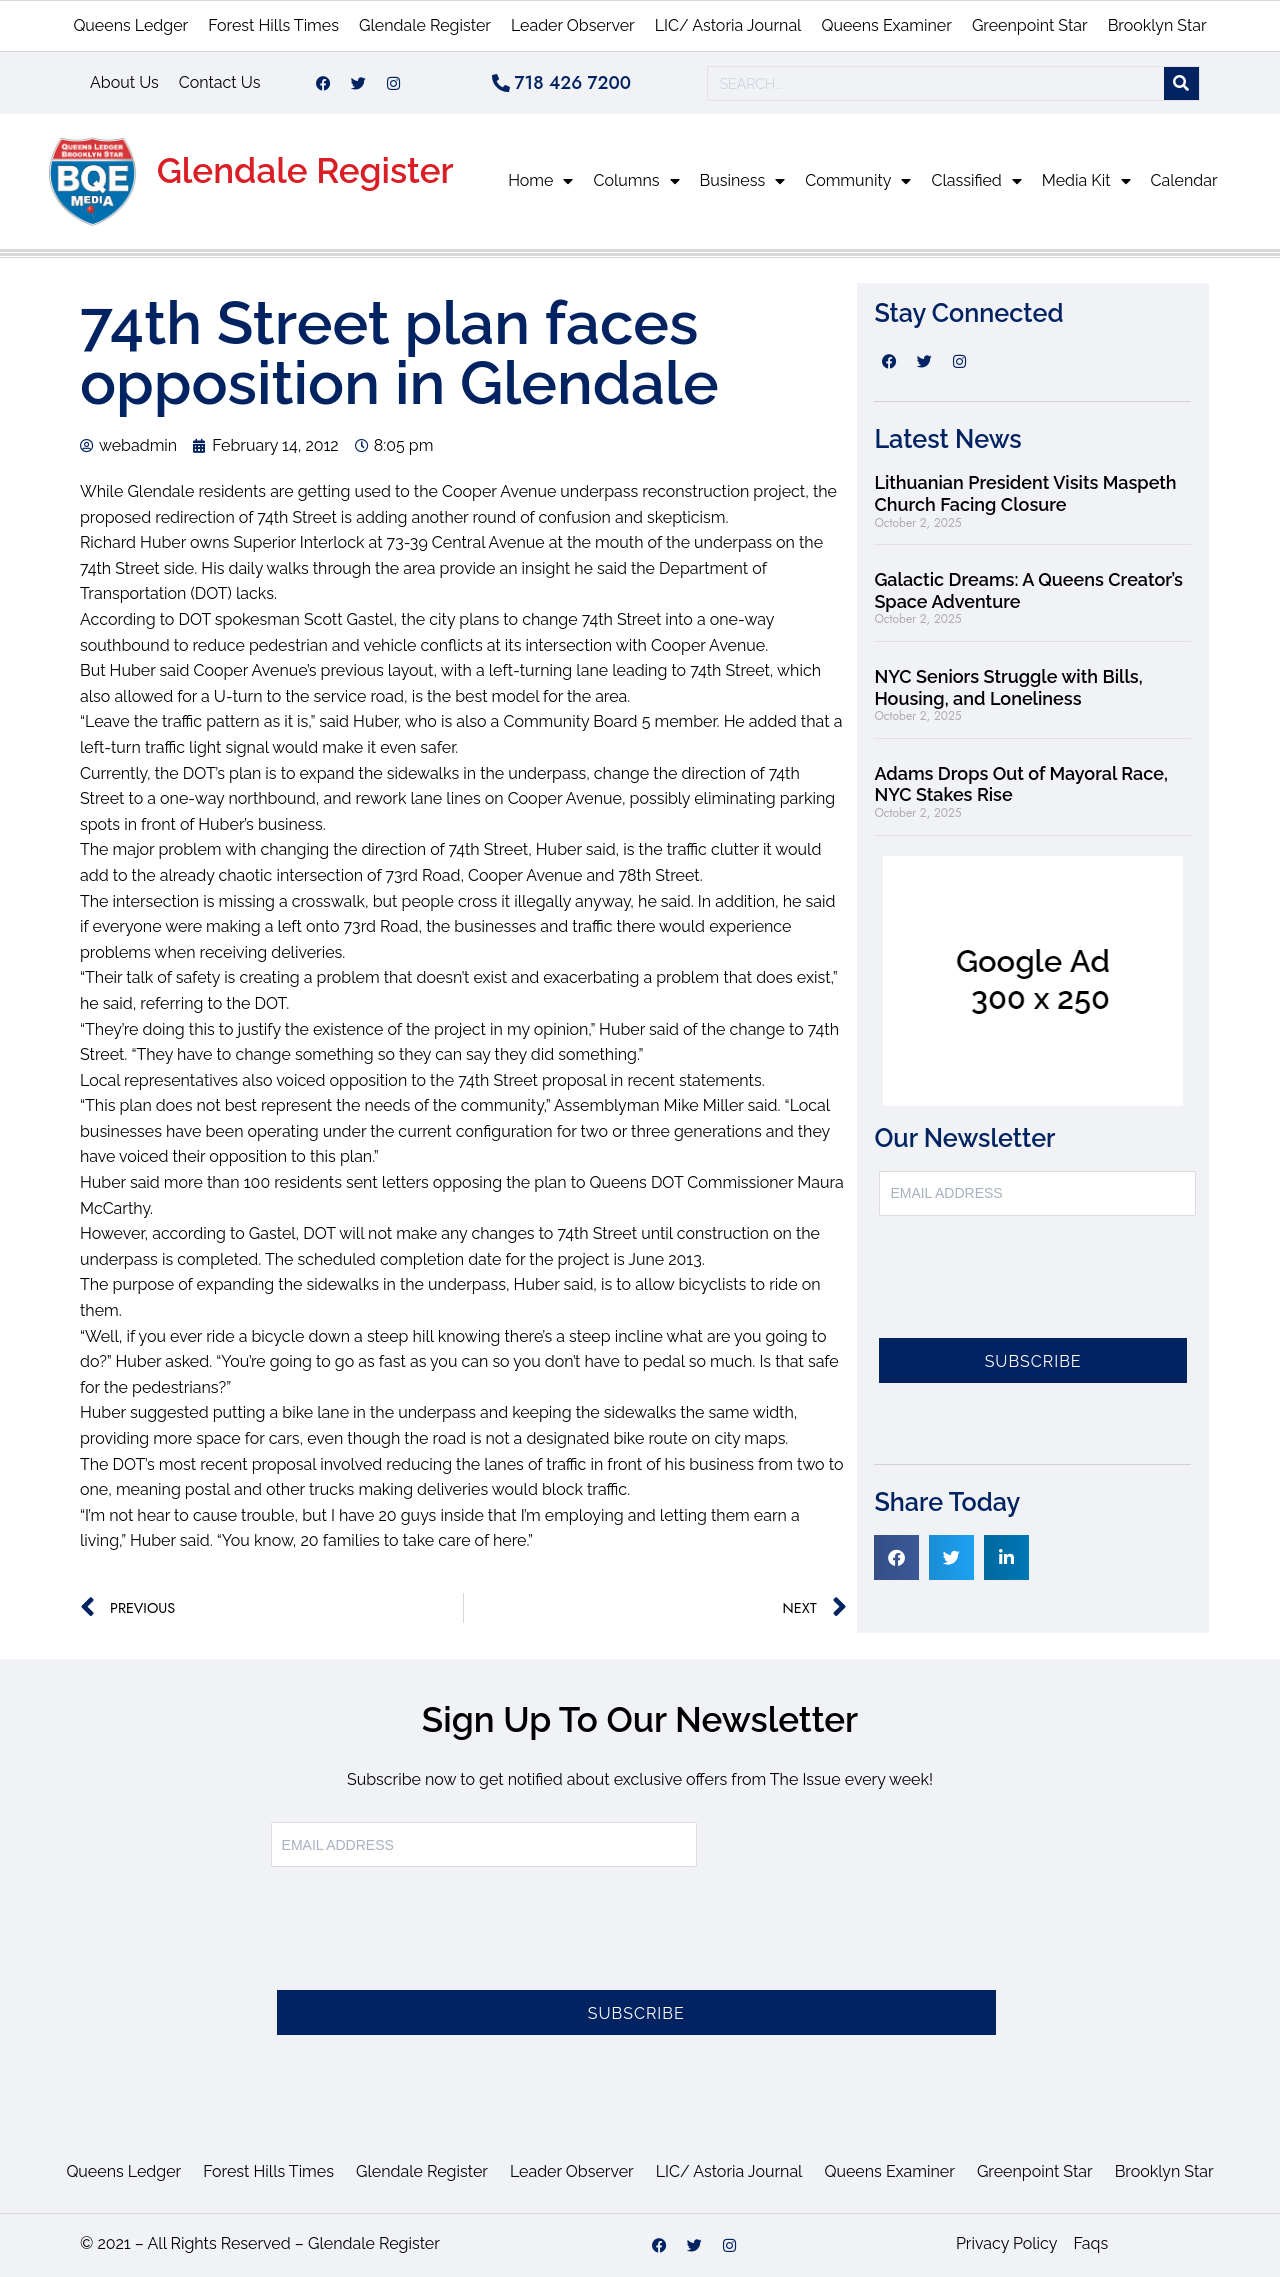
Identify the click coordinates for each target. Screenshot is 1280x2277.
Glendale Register (425, 25)
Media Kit (1086, 181)
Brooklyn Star (1157, 25)
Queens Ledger (130, 25)
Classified (976, 181)
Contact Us (220, 82)
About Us (124, 82)
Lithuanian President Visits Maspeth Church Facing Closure (1025, 493)
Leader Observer (573, 25)
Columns (636, 181)
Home (540, 181)
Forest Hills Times (273, 25)
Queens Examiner (886, 25)
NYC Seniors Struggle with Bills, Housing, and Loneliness (1008, 687)
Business (743, 181)
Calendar (1184, 180)
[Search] (1181, 83)
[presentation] (1031, 1289)
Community (858, 181)
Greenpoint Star (1030, 25)
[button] (896, 1557)
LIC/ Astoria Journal (728, 25)
